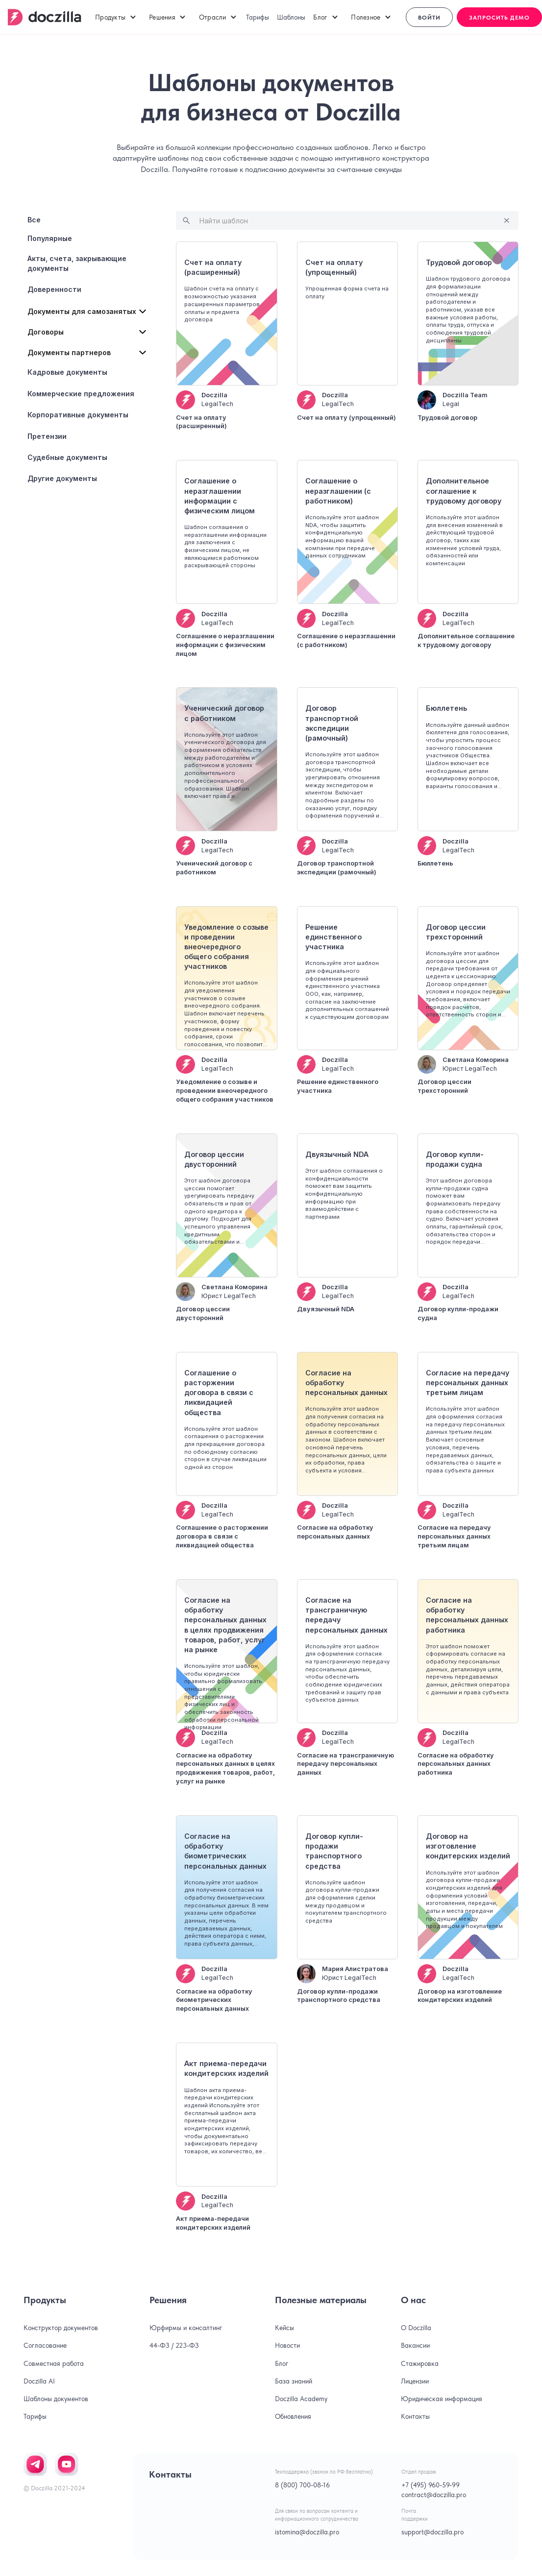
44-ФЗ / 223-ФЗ (174, 2345)
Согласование (45, 2345)
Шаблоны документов (56, 2398)
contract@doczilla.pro (433, 2494)
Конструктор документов (61, 2327)
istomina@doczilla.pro (307, 2532)
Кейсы (284, 2327)
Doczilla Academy (301, 2398)
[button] (116, 17)
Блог (282, 2363)
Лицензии (415, 2381)
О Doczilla (416, 2327)
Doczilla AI (39, 2381)
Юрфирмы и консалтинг (185, 2327)
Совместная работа (54, 2363)
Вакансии (415, 2345)
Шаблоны (291, 17)
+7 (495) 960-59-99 (430, 2484)
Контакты (415, 2416)
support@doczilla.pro (432, 2532)
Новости (287, 2345)
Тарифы (257, 17)
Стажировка (420, 2363)
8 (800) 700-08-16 (302, 2484)
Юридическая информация (441, 2398)
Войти (429, 17)
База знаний (293, 2381)
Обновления (293, 2416)
